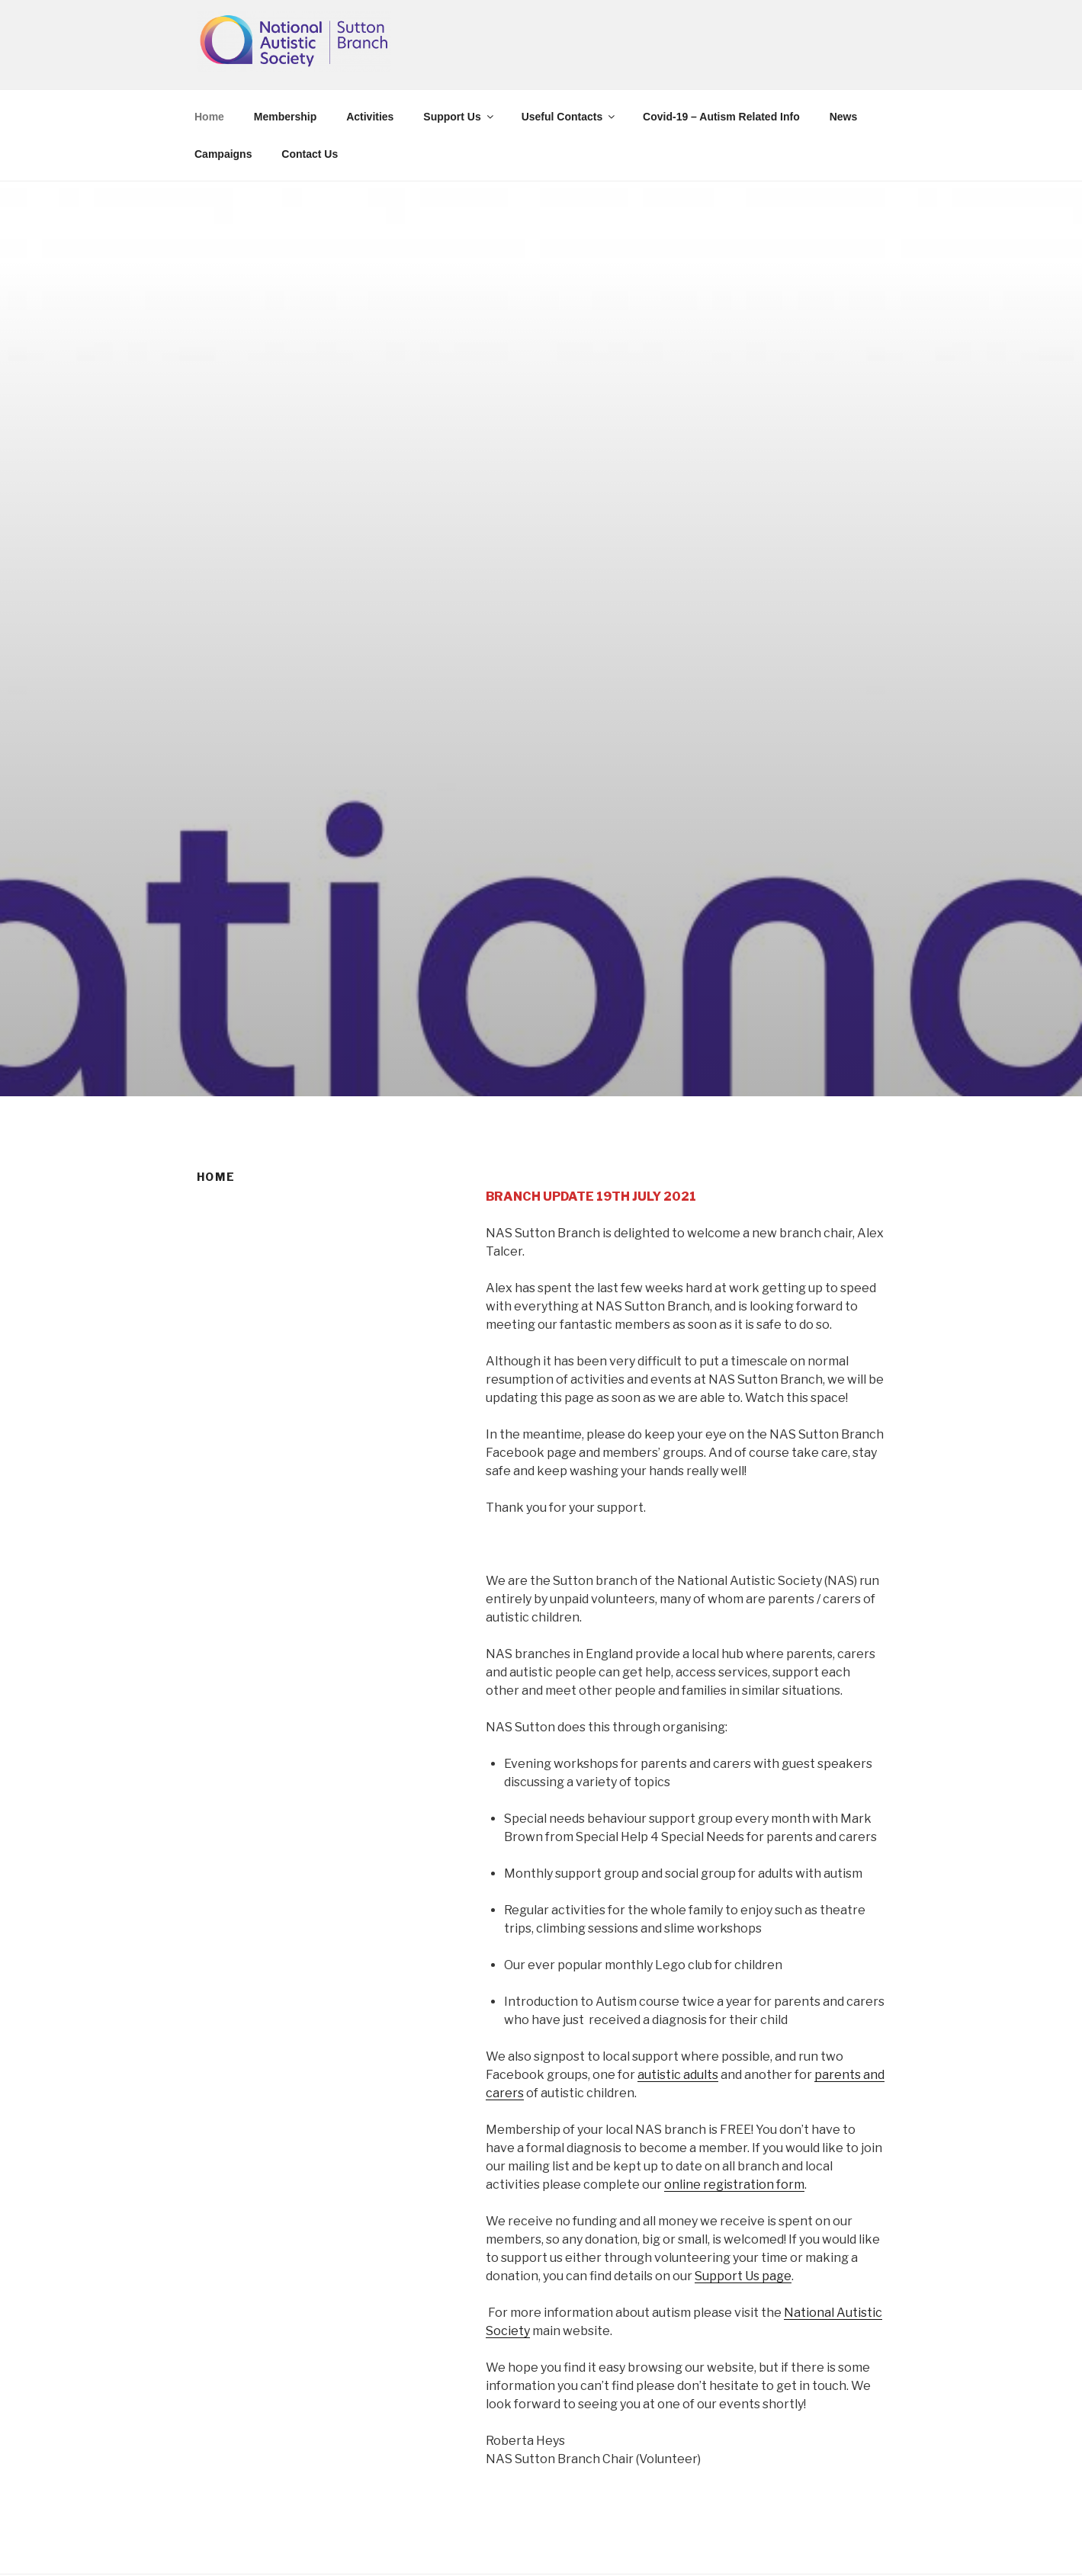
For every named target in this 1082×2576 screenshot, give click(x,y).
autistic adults (677, 2075)
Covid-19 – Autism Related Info (721, 117)
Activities (369, 117)
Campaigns (223, 154)
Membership (285, 117)
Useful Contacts (570, 117)
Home (209, 117)
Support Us (459, 117)
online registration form (734, 2184)
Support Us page (743, 2276)
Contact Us (309, 154)
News (844, 117)
